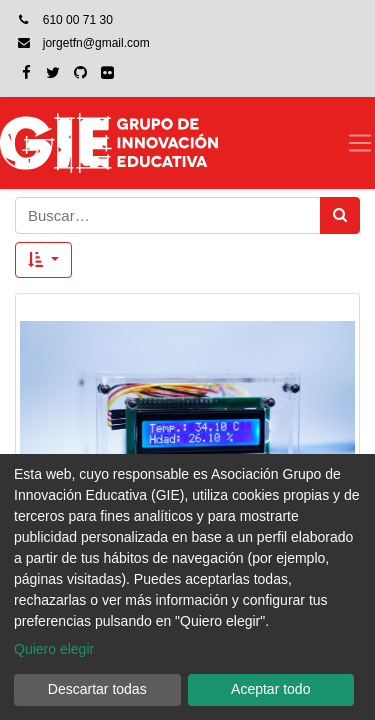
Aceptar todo (270, 689)
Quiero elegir (54, 649)
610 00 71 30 (78, 20)
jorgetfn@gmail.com (96, 43)
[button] (43, 260)
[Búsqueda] (340, 215)
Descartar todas (97, 689)
